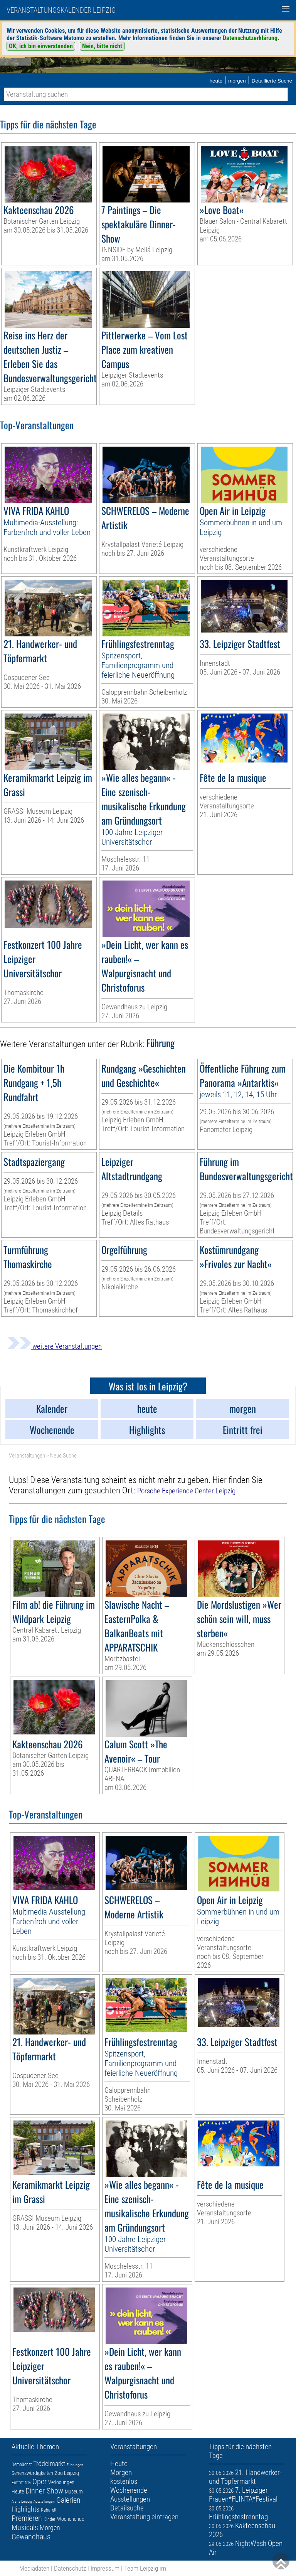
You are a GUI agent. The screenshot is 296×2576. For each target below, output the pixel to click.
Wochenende (70, 2519)
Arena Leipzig (22, 2501)
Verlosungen (61, 2482)
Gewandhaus (31, 2536)
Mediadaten (34, 2568)
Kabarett (48, 2510)
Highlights (25, 2509)
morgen (237, 81)
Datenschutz (70, 2568)
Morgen (50, 2528)
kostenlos (123, 2481)
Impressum (105, 2568)
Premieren (27, 2518)
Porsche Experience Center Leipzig (186, 1490)
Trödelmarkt (49, 2464)
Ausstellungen (44, 2501)
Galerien (68, 2500)
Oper (39, 2481)
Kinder (50, 2519)
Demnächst (22, 2464)
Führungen (75, 2465)
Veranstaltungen (27, 1455)
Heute (18, 2491)
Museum (74, 2491)
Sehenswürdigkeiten (32, 2473)
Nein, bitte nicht (102, 46)
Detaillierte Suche (272, 81)
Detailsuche (127, 2507)
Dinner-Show (44, 2490)
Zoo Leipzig (67, 2473)
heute (215, 81)
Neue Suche (63, 1455)
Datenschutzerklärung (250, 38)
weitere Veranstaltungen (55, 1346)
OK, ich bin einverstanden (41, 46)
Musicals (25, 2527)
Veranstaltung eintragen (144, 2516)
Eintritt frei (21, 2482)
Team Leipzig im (145, 2568)
